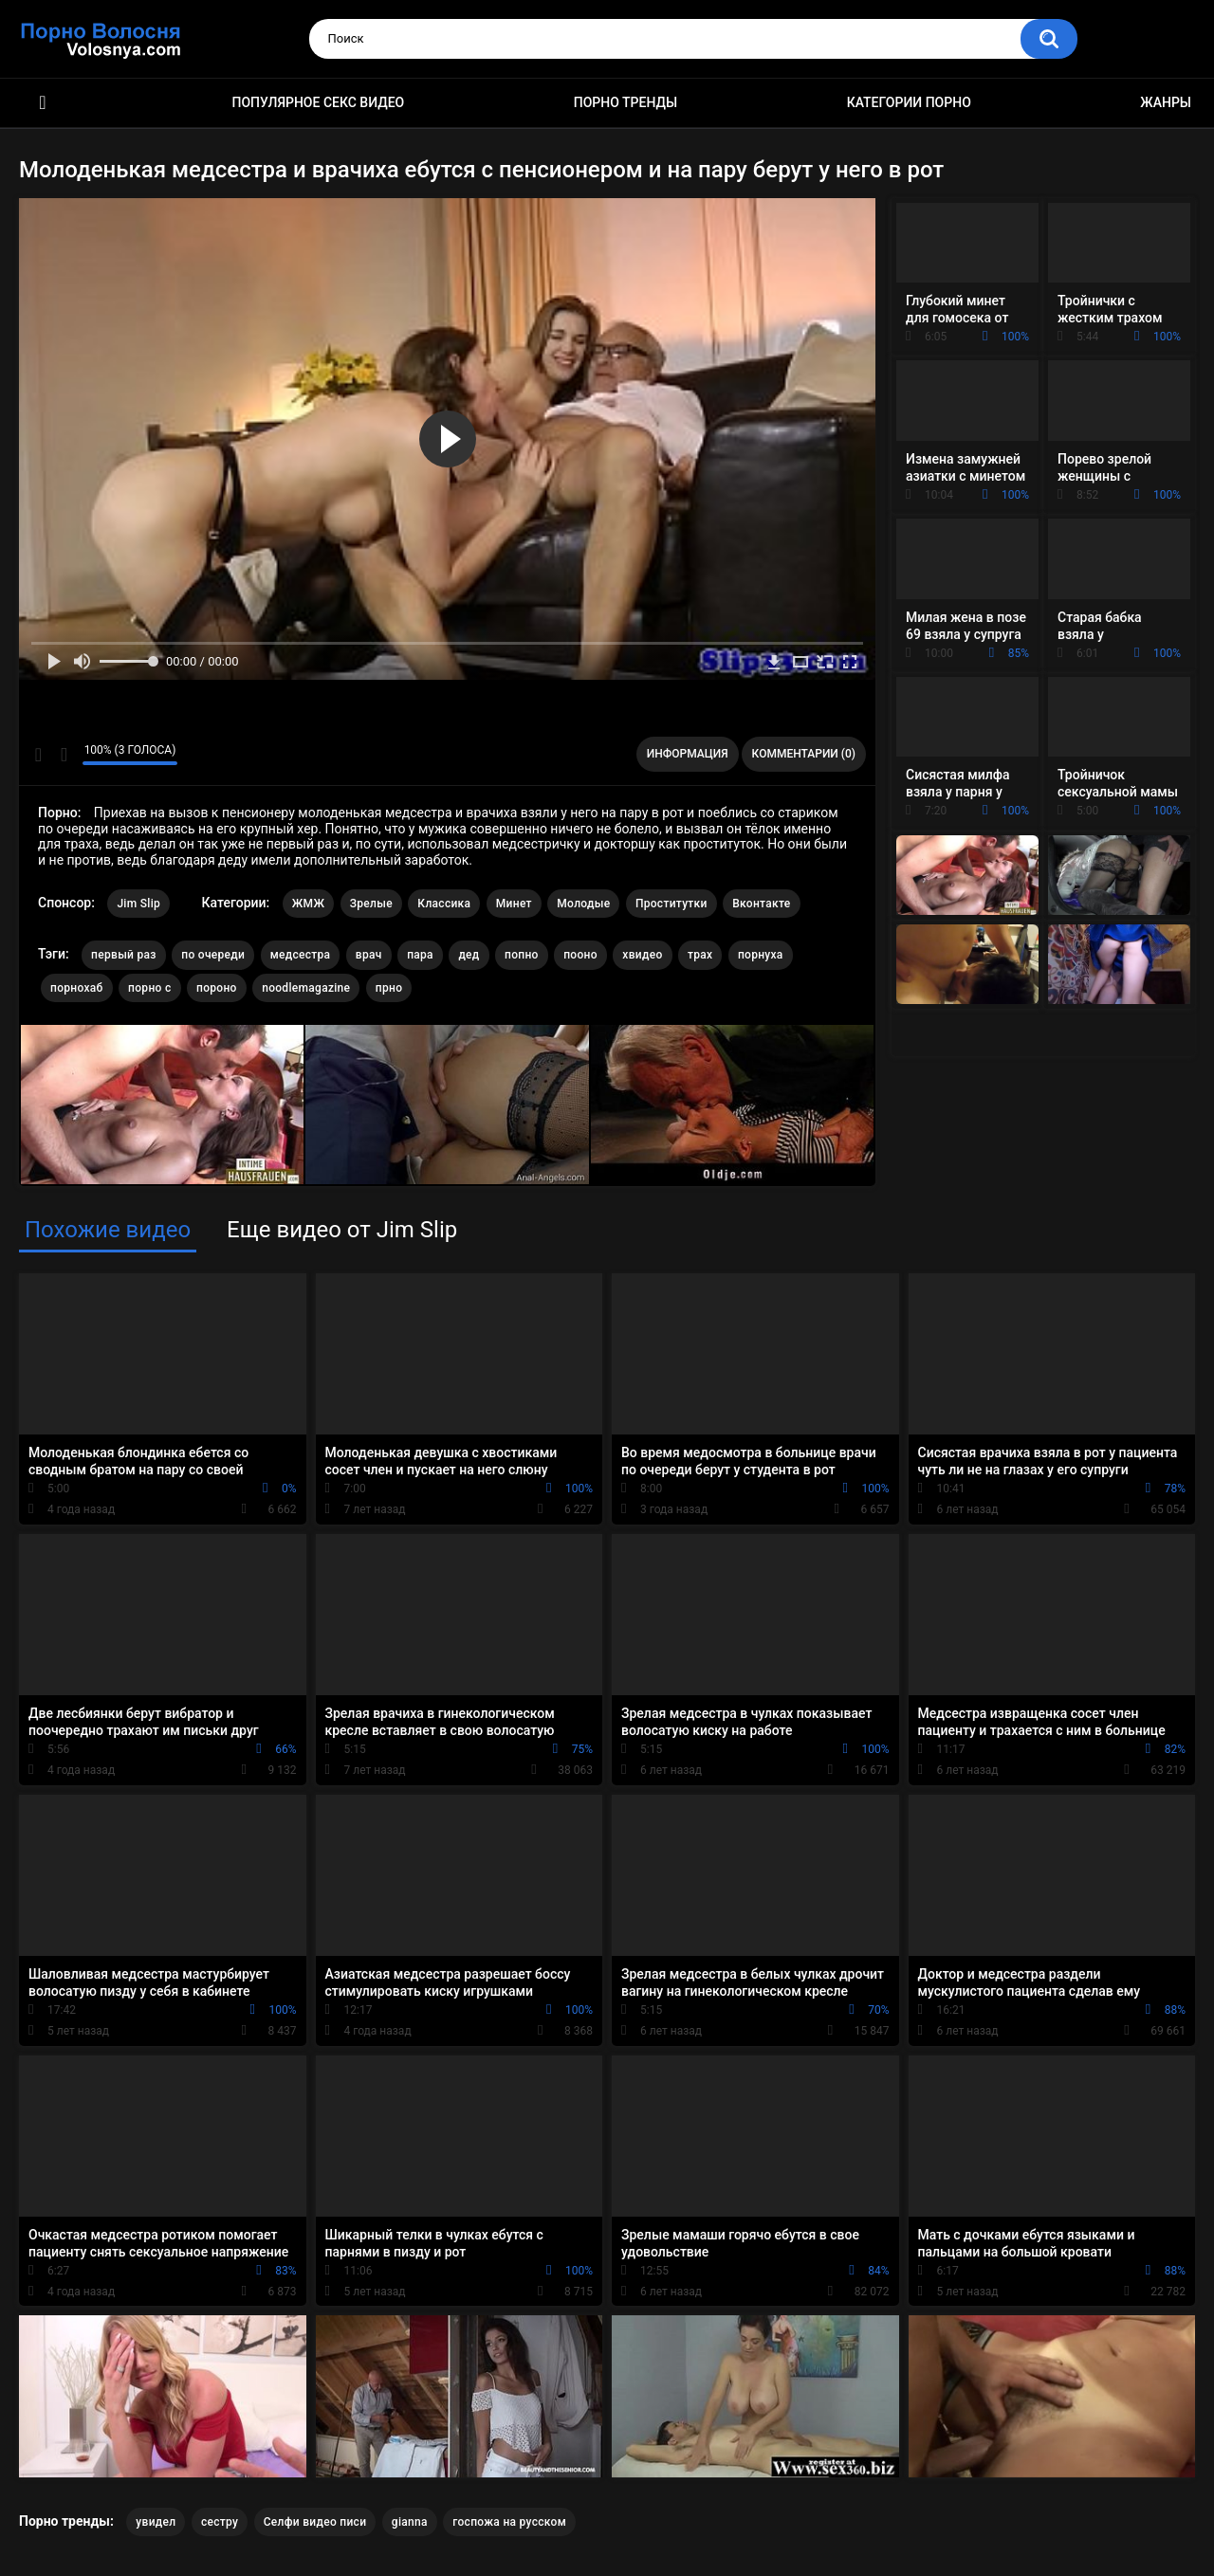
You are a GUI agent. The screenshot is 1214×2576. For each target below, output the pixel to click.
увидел (155, 2522)
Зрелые (371, 903)
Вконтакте (761, 903)
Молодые (583, 903)
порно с (149, 988)
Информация (687, 753)
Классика (443, 903)
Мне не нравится (63, 754)
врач (369, 954)
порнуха (760, 954)
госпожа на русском (509, 2522)
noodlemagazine (306, 988)
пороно (216, 988)
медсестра (300, 954)
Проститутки (671, 903)
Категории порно (909, 102)
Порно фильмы (42, 103)
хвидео (642, 954)
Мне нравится (38, 754)
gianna (410, 2522)
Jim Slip (138, 903)
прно (389, 988)
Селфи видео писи (315, 2522)
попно (522, 954)
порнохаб (76, 988)
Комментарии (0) (803, 753)
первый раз (123, 954)
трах (700, 954)
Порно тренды (625, 102)
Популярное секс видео (318, 102)
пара (420, 954)
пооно (580, 954)
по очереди (213, 954)
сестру (219, 2522)
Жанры (1165, 102)
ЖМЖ (308, 903)
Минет (514, 903)
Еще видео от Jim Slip (342, 1229)
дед (468, 954)
